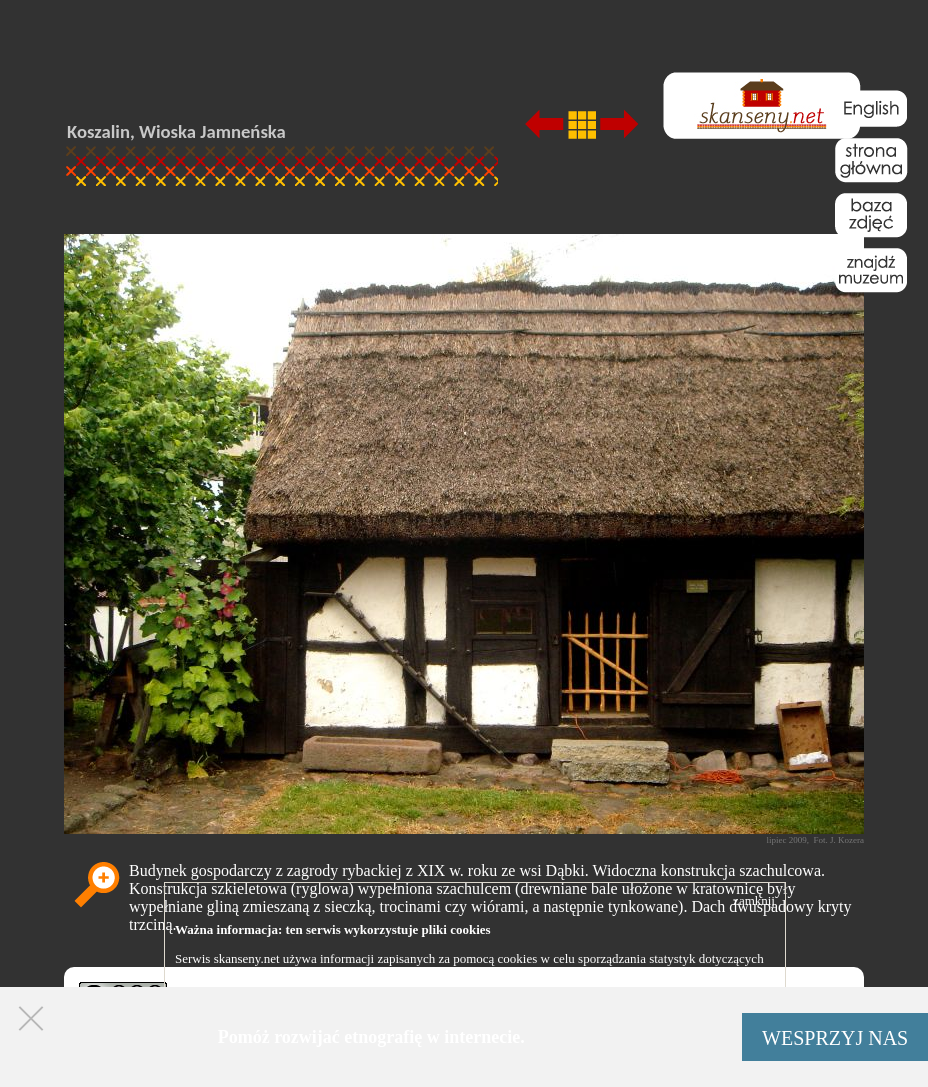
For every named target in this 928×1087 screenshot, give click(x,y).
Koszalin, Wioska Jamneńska (176, 131)
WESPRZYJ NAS (835, 1038)
